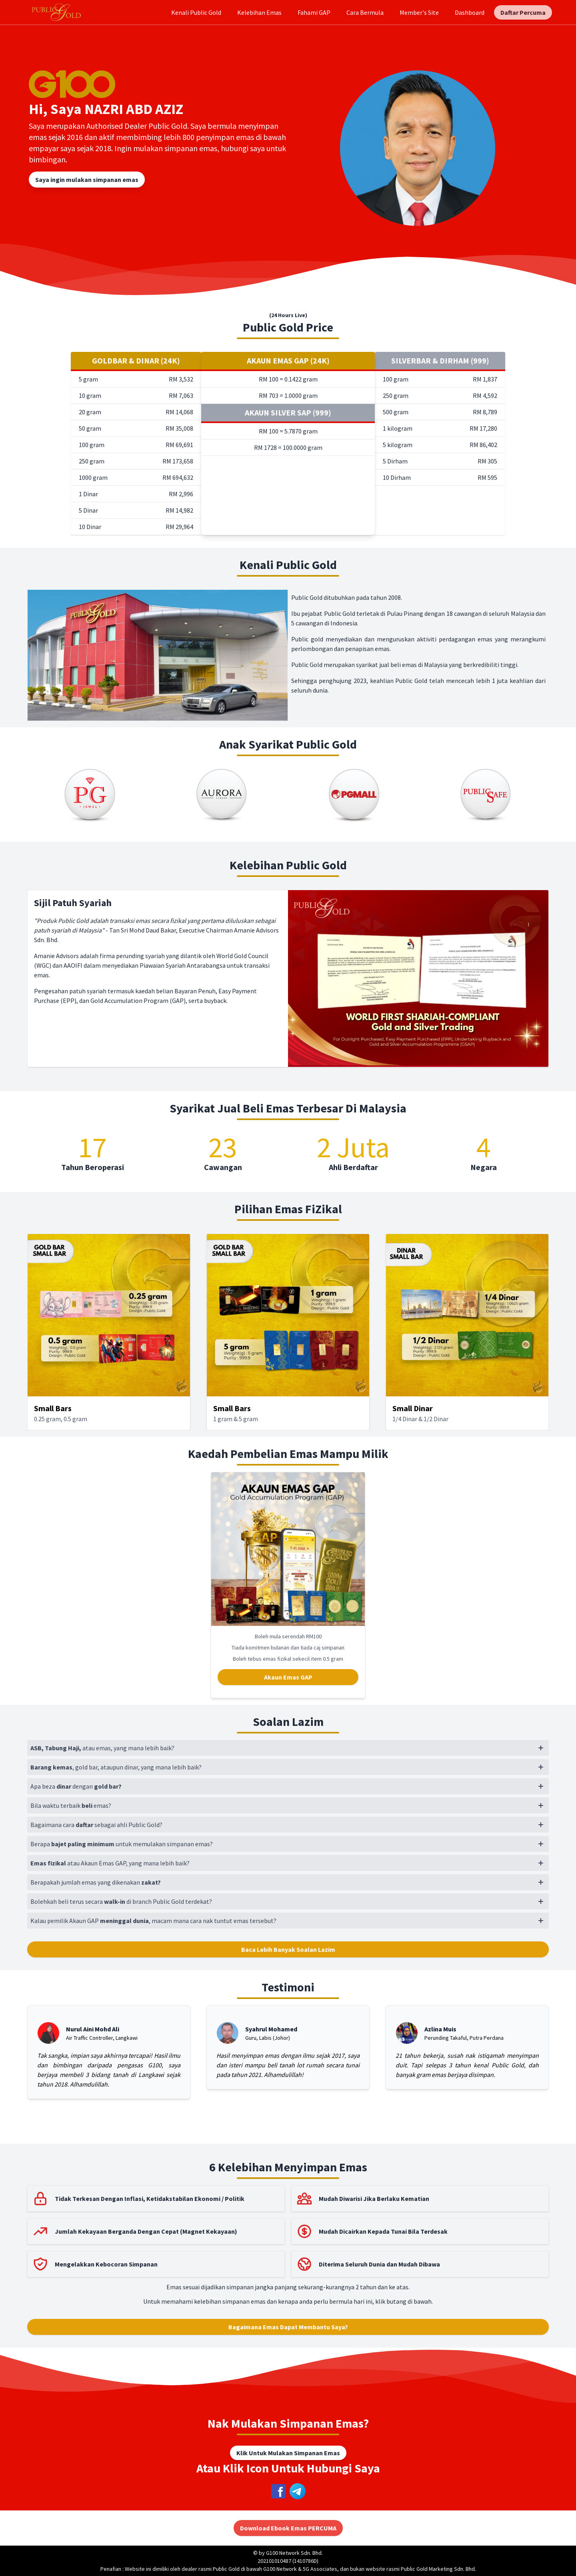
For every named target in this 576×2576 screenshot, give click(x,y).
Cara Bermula (365, 12)
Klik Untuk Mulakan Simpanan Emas (288, 2453)
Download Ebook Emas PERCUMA (288, 2528)
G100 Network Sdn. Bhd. (294, 2552)
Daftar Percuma (523, 12)
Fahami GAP (314, 12)
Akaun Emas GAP (288, 1677)
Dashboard (469, 12)
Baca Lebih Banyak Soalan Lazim (288, 1949)
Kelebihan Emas (259, 12)
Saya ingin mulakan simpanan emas (86, 180)
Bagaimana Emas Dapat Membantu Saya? (288, 2327)
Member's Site (419, 12)
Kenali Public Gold (196, 12)
